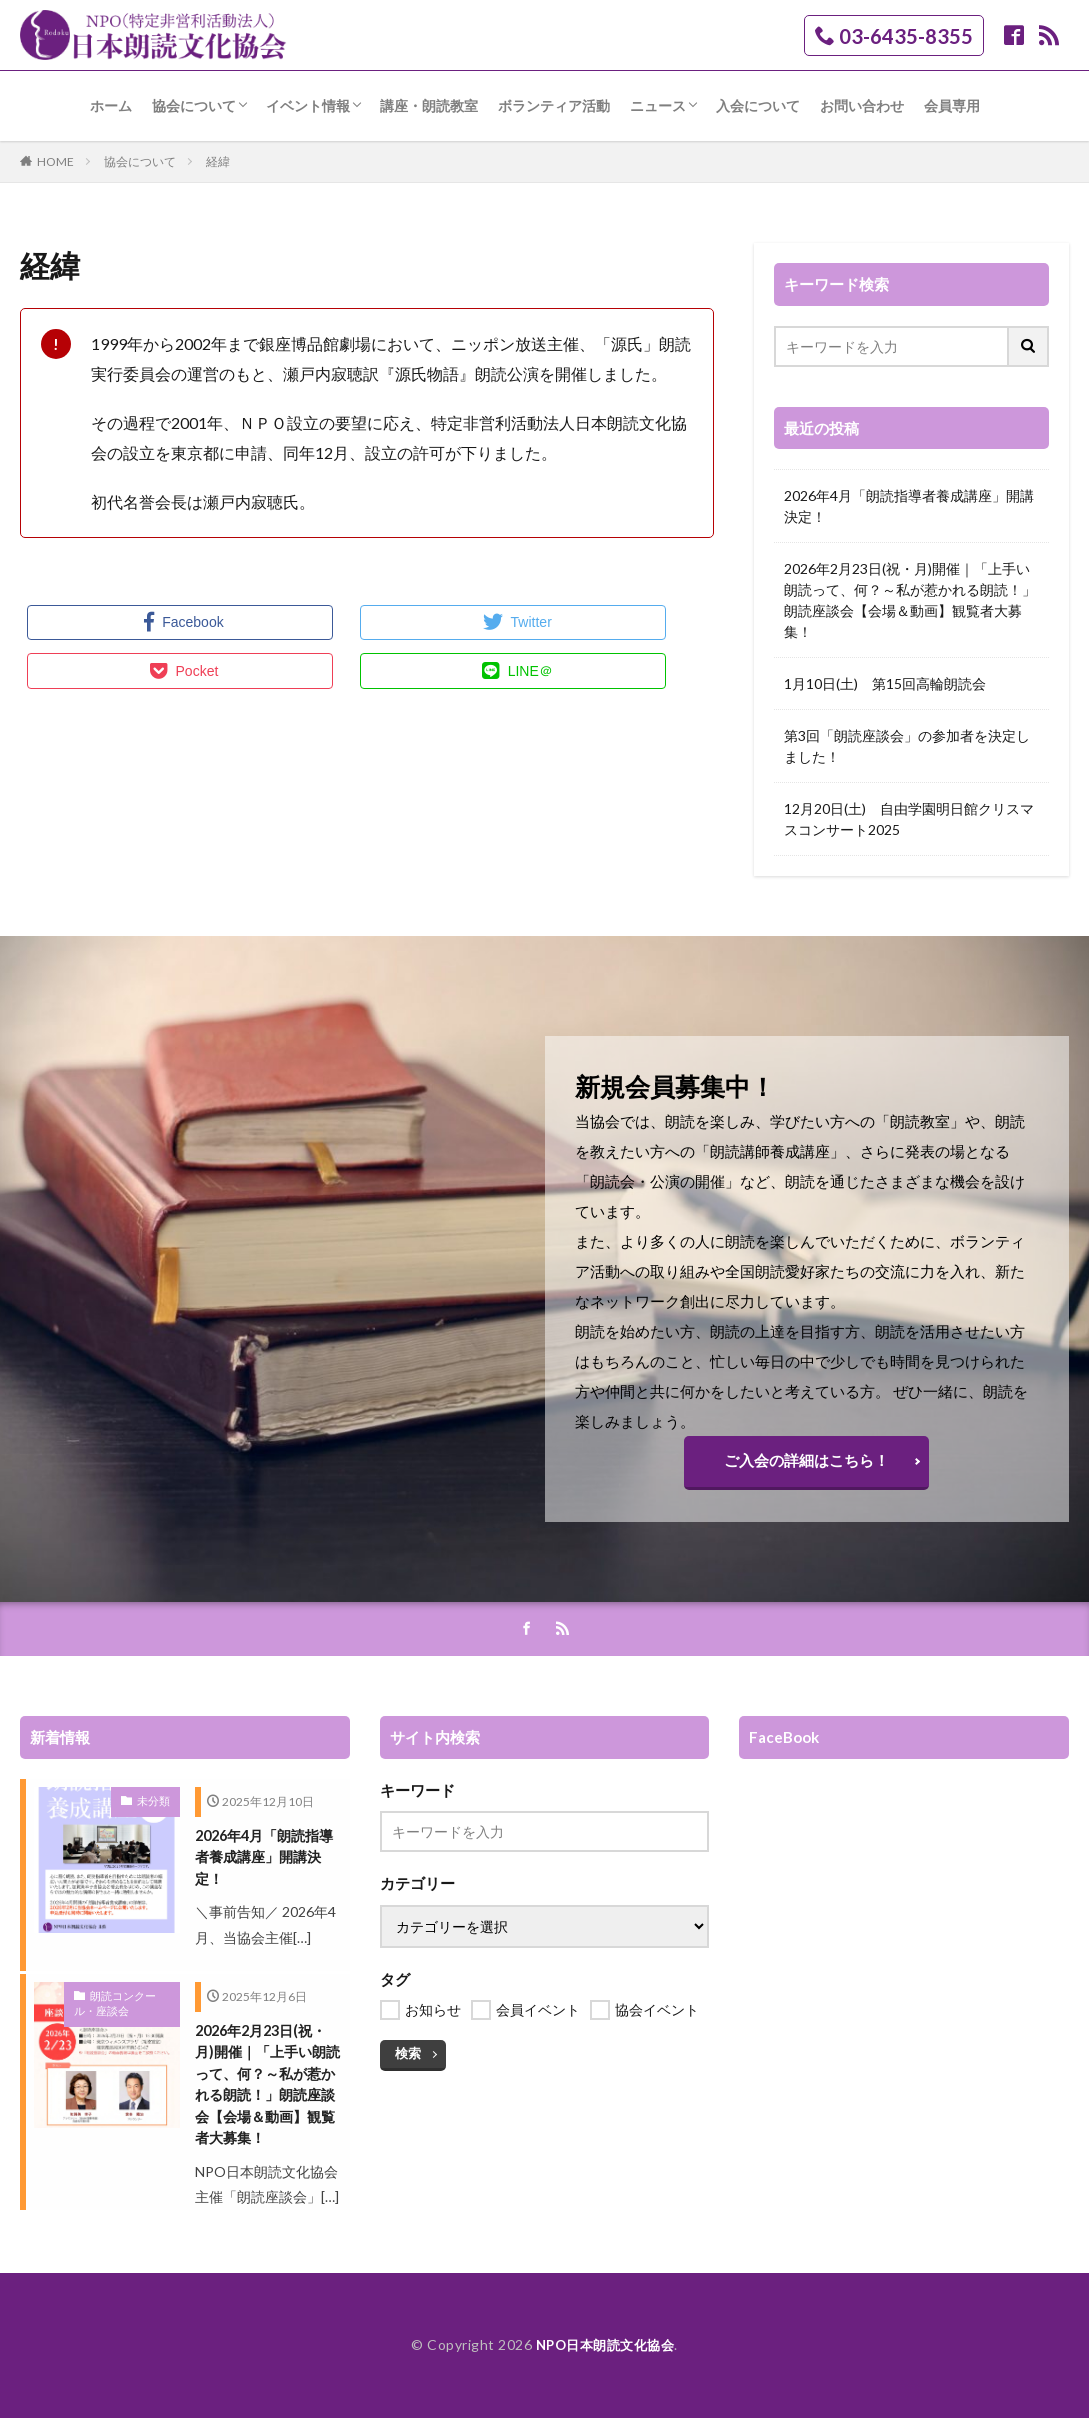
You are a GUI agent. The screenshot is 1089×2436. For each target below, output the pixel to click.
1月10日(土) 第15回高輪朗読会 (885, 683)
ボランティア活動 (554, 105)
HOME (55, 161)
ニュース (658, 105)
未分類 (155, 1809)
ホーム (111, 105)
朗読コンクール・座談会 (121, 2014)
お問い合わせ (862, 105)
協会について (194, 105)
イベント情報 (308, 105)
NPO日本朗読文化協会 (605, 2363)
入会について (758, 105)
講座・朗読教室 (429, 105)
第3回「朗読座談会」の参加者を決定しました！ (907, 746)
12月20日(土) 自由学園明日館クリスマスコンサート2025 (909, 819)
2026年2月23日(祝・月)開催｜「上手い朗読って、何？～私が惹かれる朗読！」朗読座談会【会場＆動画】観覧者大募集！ (910, 600)
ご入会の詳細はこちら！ (807, 1464)
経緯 (218, 161)
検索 (407, 2061)
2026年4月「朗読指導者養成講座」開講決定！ (909, 506)
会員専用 (952, 105)
